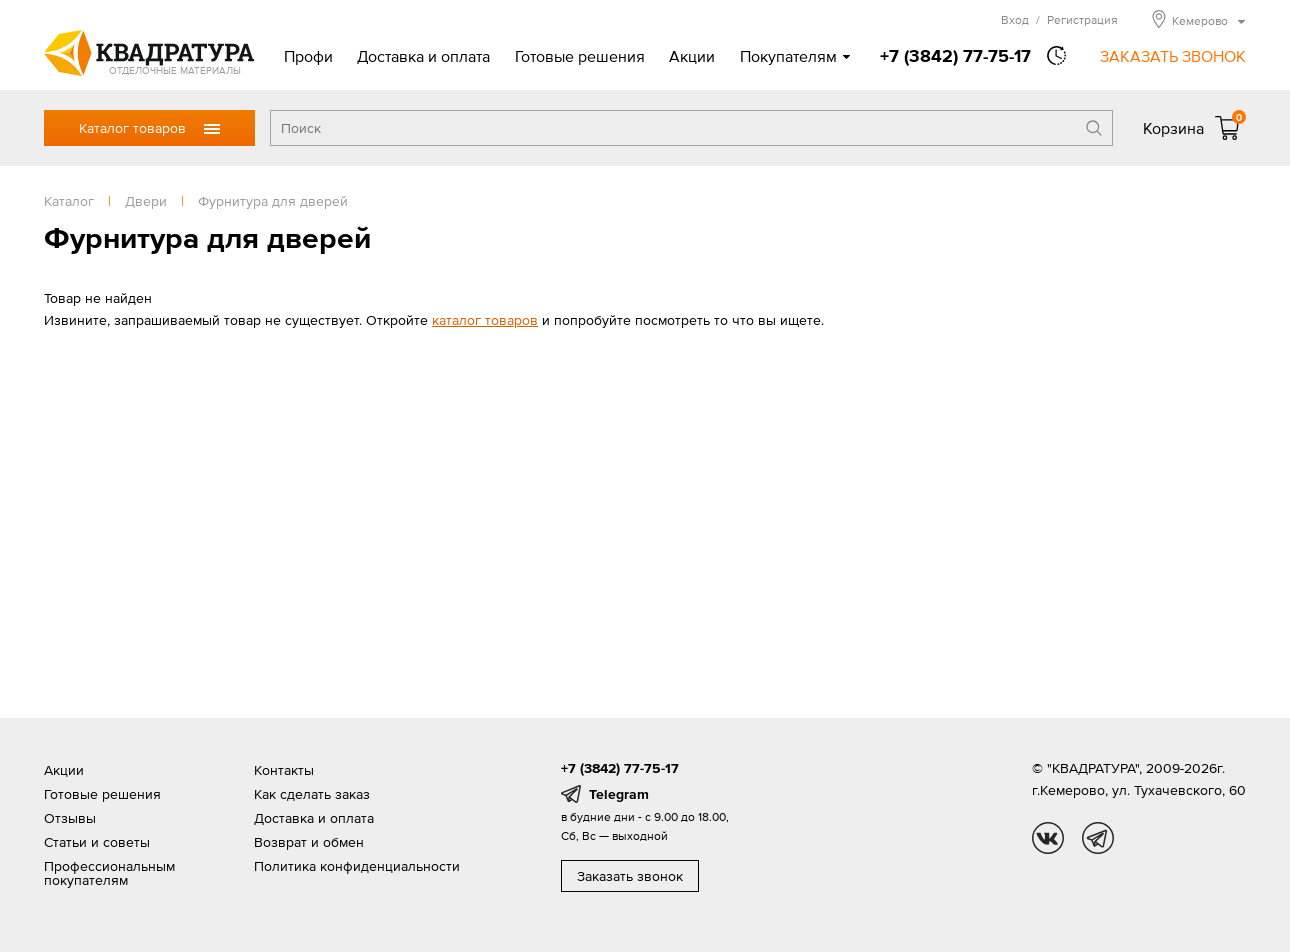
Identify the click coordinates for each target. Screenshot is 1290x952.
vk (1048, 838)
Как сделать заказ (312, 794)
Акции (692, 56)
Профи (308, 56)
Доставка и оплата (423, 56)
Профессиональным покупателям (109, 873)
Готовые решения (580, 56)
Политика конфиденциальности (357, 866)
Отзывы (70, 818)
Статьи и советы (97, 842)
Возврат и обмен (309, 842)
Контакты (284, 770)
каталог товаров (485, 320)
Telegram (619, 794)
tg (1098, 838)
